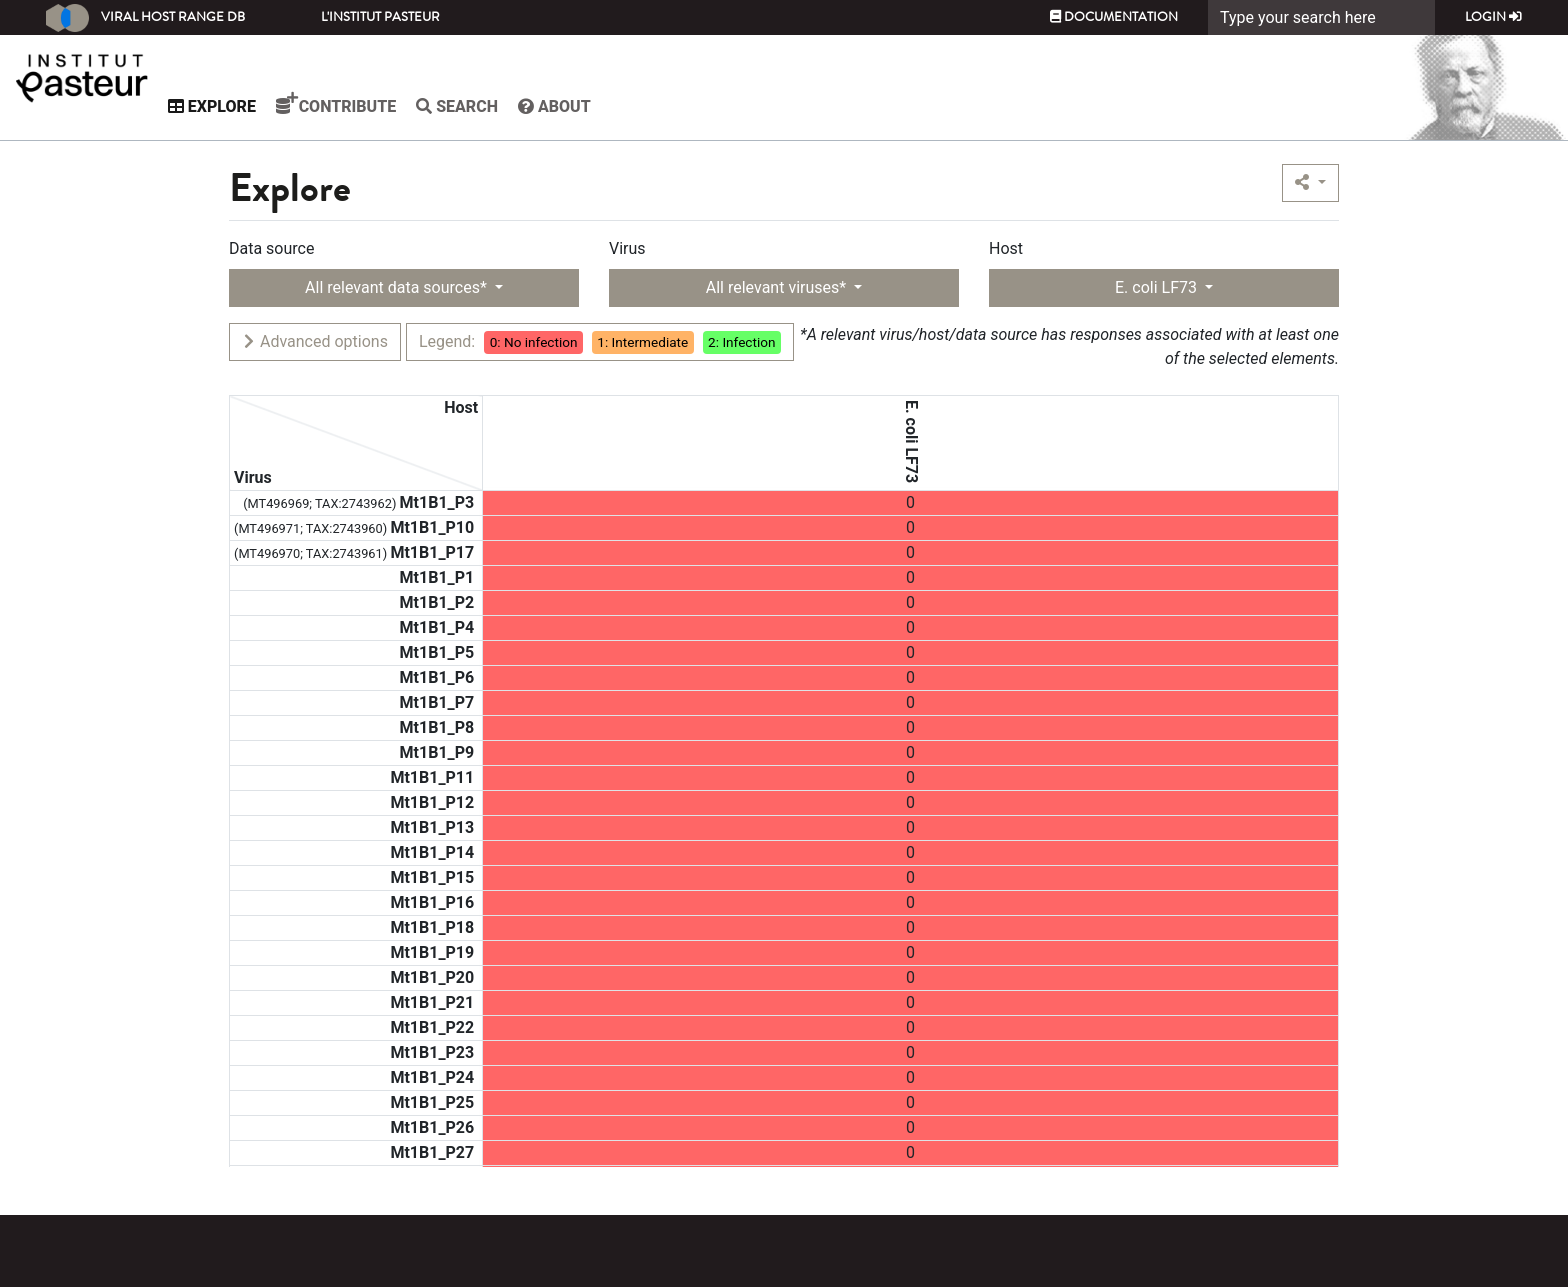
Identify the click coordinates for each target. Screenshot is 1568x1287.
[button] (1310, 183)
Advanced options (314, 341)
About (593, 106)
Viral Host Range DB (145, 18)
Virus (627, 248)
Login (1493, 17)
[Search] (1321, 17)
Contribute (375, 104)
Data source (271, 248)
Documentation (1114, 17)
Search (496, 106)
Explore (251, 106)
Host (1006, 248)
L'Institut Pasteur (380, 17)
